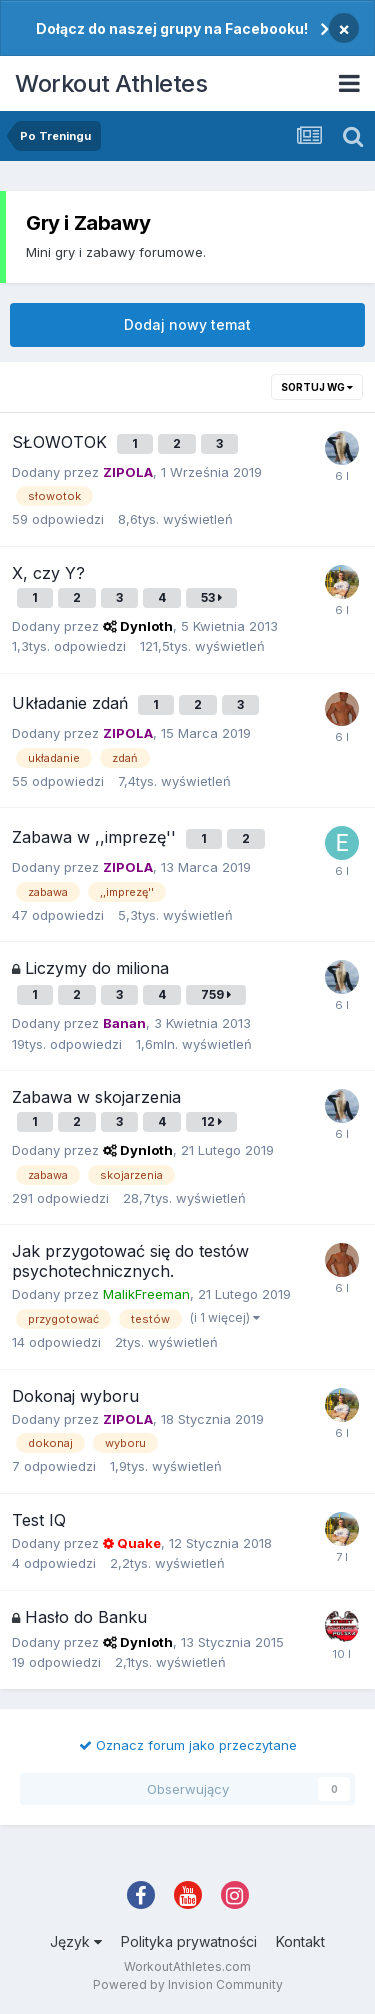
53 (211, 597)
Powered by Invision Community (188, 1984)
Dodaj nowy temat (187, 324)
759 (216, 994)
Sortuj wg (317, 387)
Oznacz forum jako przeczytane (188, 1745)
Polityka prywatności (189, 1941)
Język (76, 1941)
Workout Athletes (111, 83)
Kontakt (300, 1941)
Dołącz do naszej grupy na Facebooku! (172, 28)
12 (211, 1121)
